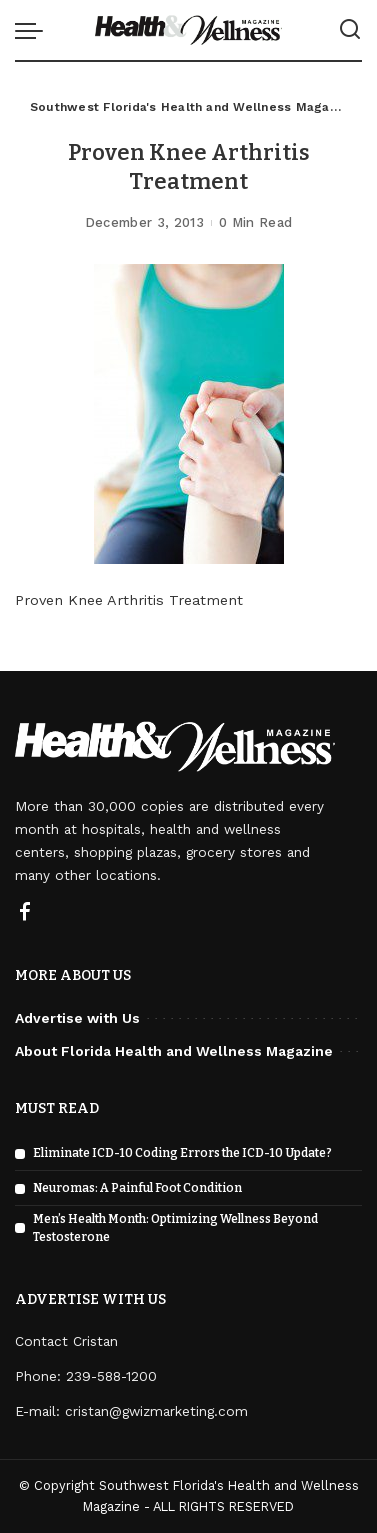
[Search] (350, 30)
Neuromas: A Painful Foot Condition (137, 1188)
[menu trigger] (34, 30)
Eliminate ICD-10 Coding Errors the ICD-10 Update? (182, 1153)
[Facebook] (25, 913)
